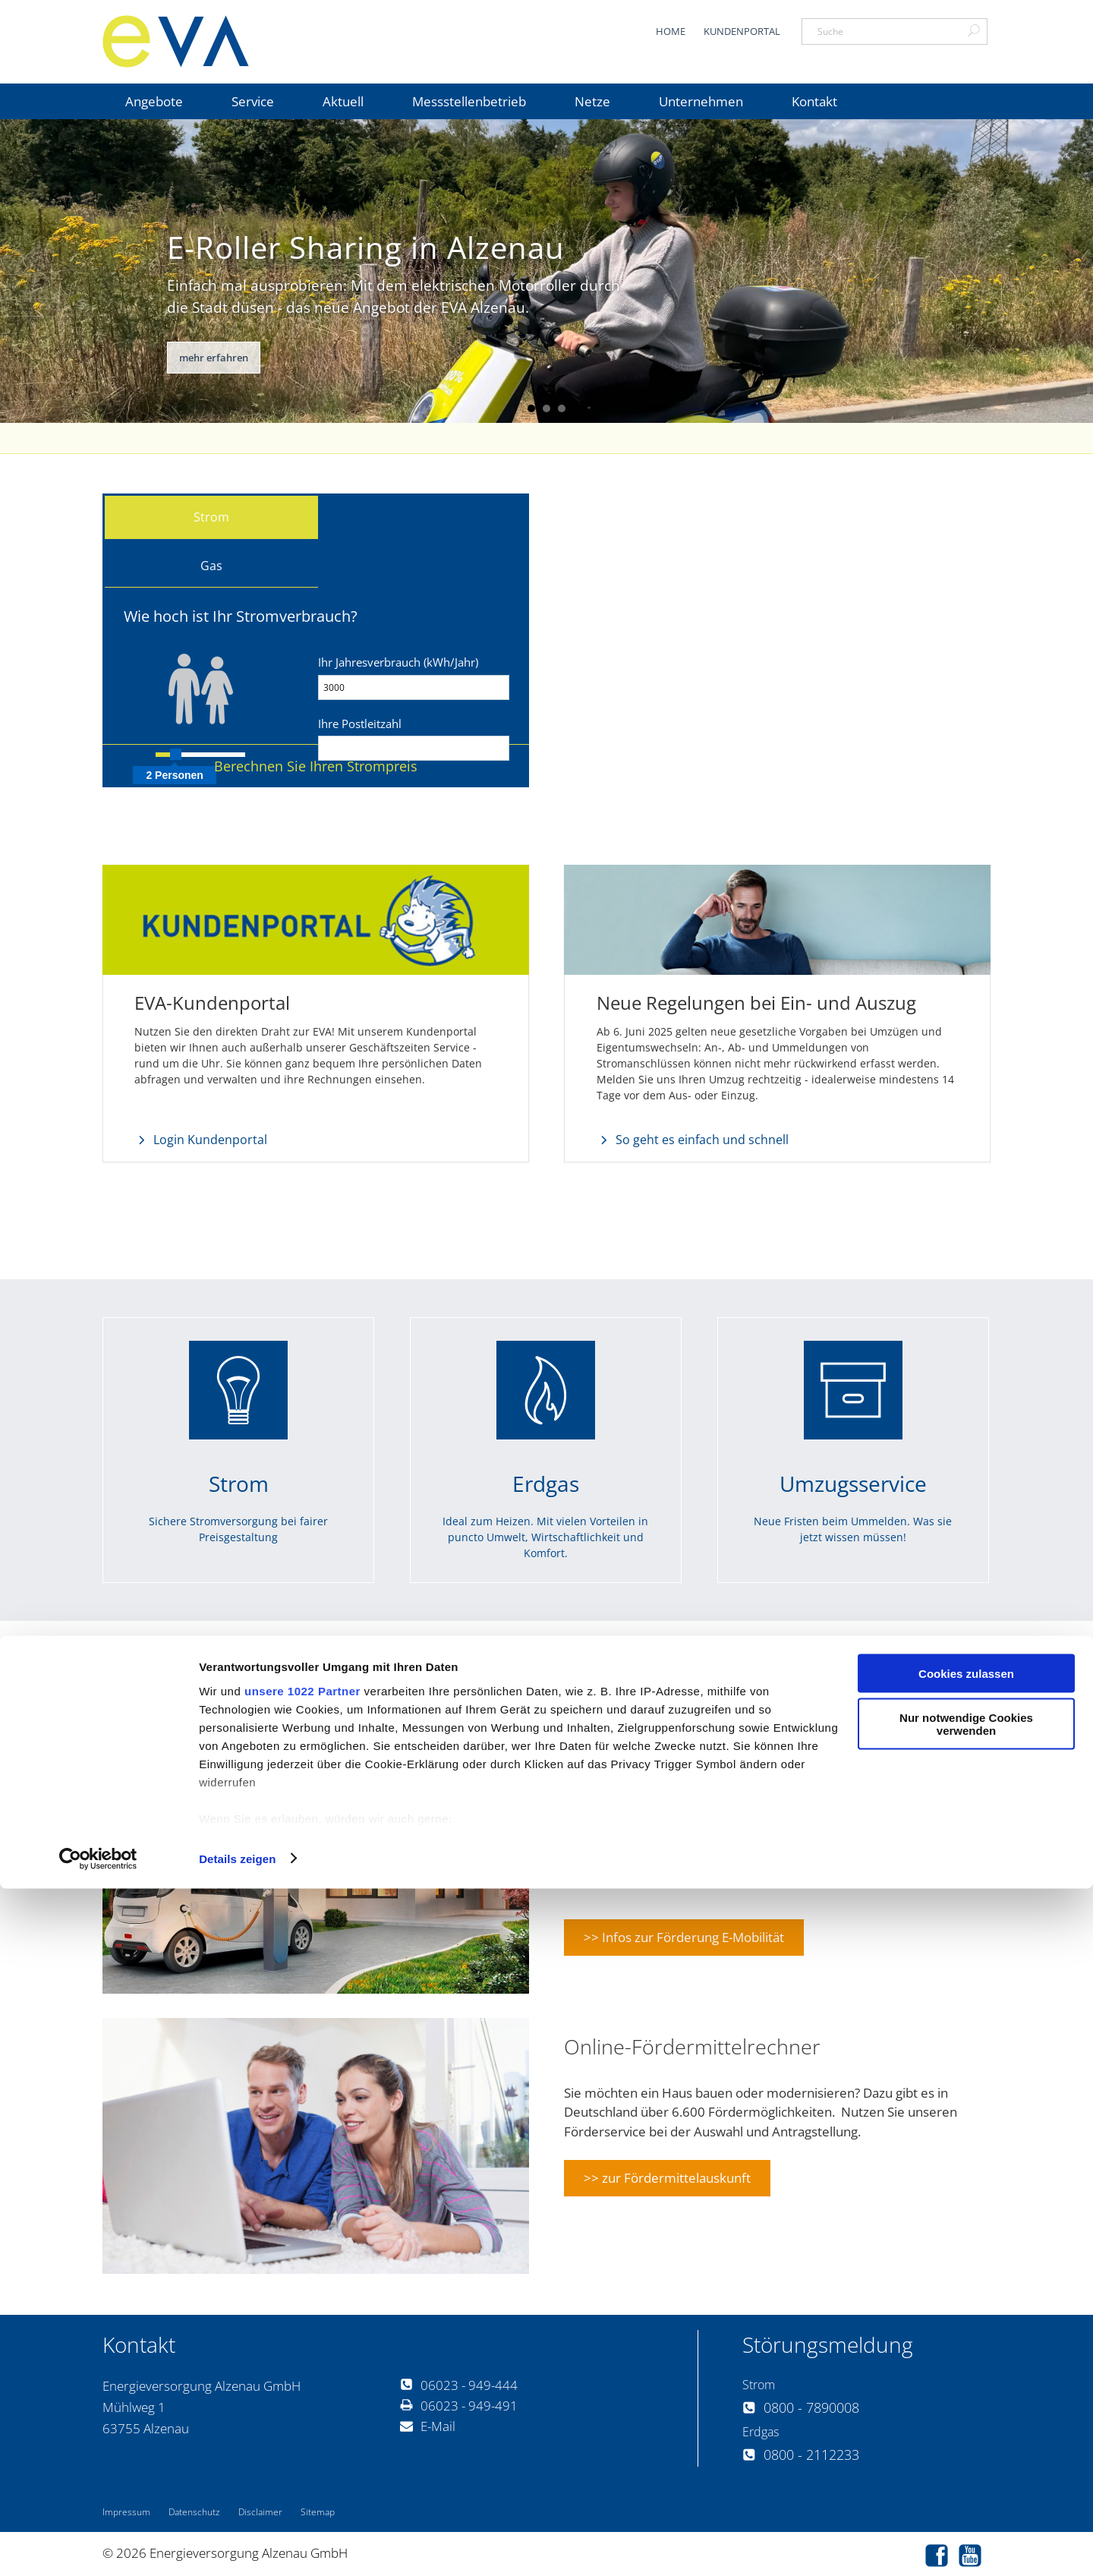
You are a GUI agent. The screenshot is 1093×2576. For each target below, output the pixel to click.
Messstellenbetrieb (469, 101)
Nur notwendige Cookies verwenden (966, 2412)
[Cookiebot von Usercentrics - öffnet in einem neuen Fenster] (98, 2546)
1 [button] (531, 408)
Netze (592, 101)
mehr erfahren (213, 357)
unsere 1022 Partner (302, 2378)
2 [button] (546, 408)
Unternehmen (701, 101)
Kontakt (814, 101)
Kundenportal (742, 31)
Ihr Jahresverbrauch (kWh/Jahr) (398, 662)
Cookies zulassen (966, 2360)
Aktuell (343, 101)
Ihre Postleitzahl (360, 723)
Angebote (154, 101)
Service (253, 101)
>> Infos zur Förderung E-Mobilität (684, 1935)
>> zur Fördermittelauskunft (667, 2175)
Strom (211, 517)
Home (670, 31)
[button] (315, 766)
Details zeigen (237, 2546)
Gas (211, 565)
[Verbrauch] (414, 687)
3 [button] (561, 408)
